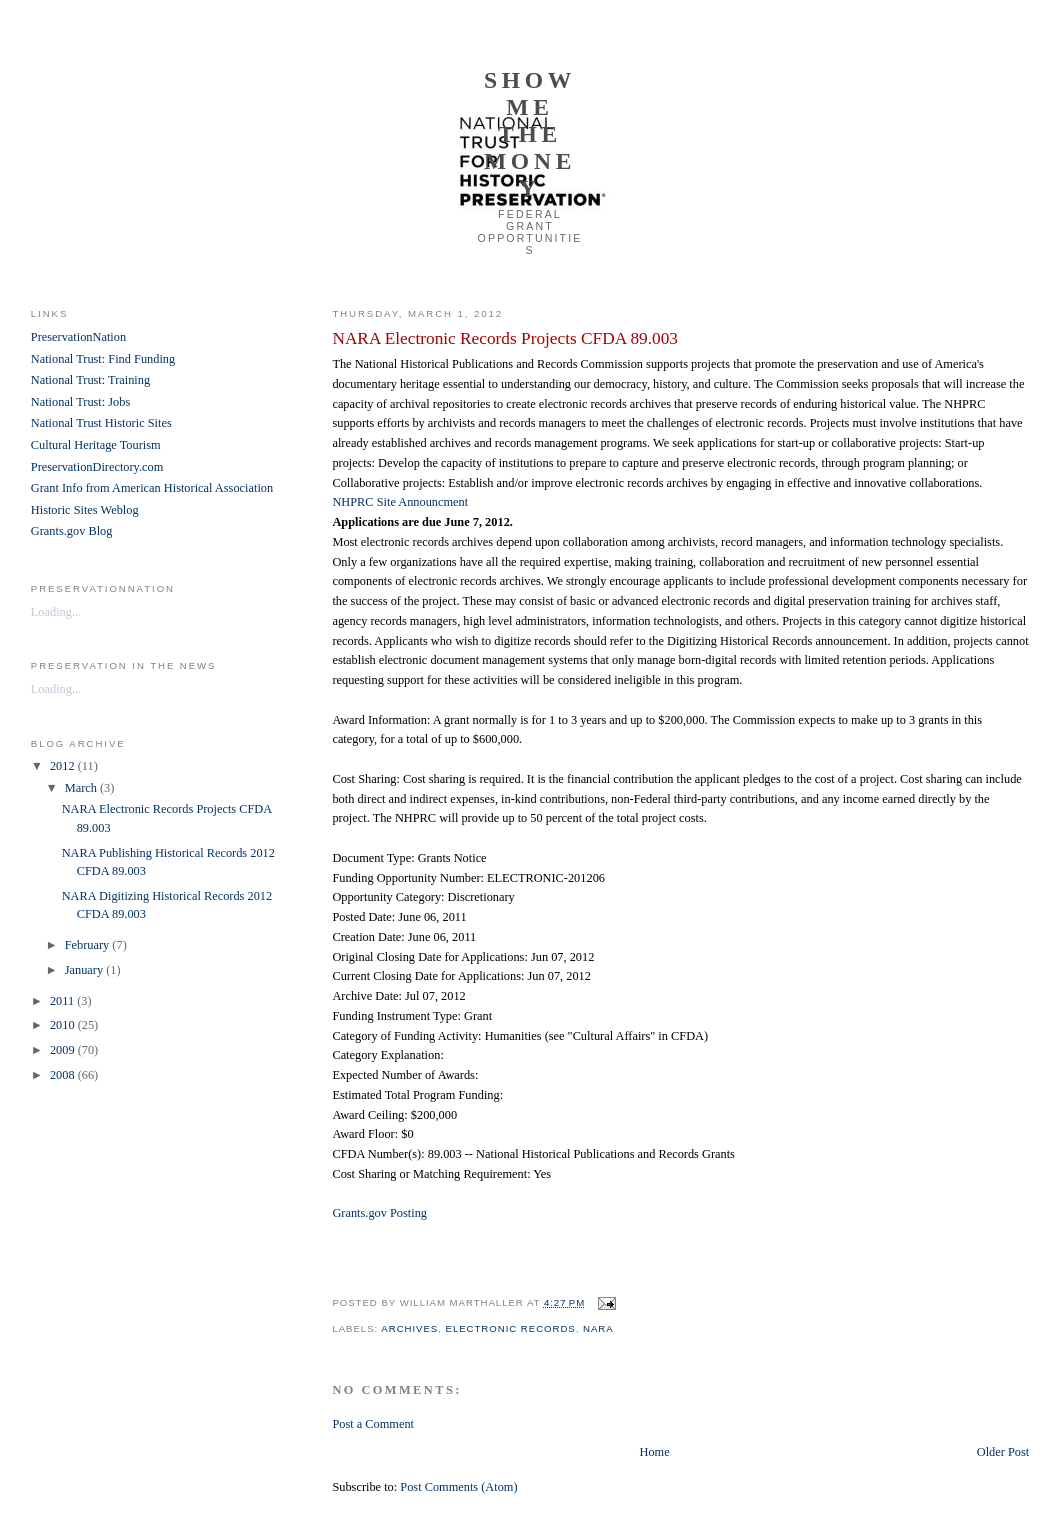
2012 (64, 766)
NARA (598, 1328)
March (82, 788)
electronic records (511, 1328)
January (85, 970)
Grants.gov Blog (72, 531)
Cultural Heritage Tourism (96, 445)
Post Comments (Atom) (458, 1487)
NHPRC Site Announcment (400, 502)
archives (409, 1328)
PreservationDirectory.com (97, 467)
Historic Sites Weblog (85, 510)
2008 (64, 1075)
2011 (63, 1001)
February (89, 945)
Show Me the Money (530, 134)
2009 (64, 1050)
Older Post (1003, 1452)
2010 (64, 1025)
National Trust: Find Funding (103, 359)
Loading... (56, 612)
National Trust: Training (90, 380)
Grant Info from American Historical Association (152, 488)
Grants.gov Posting (379, 1213)
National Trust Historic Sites (101, 423)
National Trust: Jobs (80, 402)
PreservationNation (78, 337)
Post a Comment (373, 1424)
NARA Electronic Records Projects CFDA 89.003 (505, 338)
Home (654, 1452)
